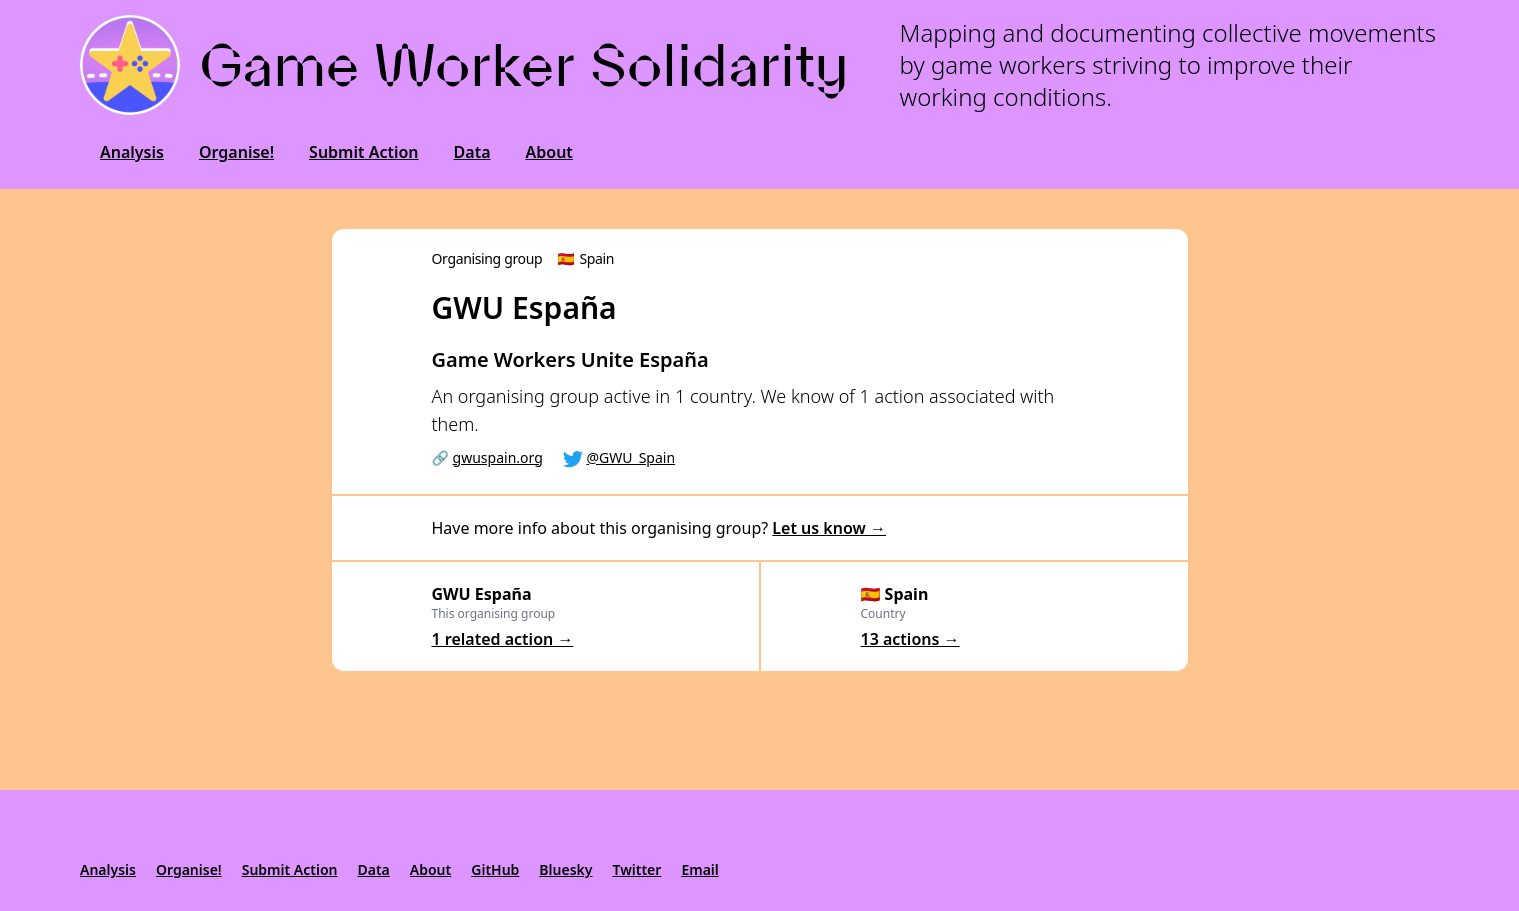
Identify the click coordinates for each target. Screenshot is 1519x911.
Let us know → (829, 528)
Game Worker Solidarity (524, 65)
